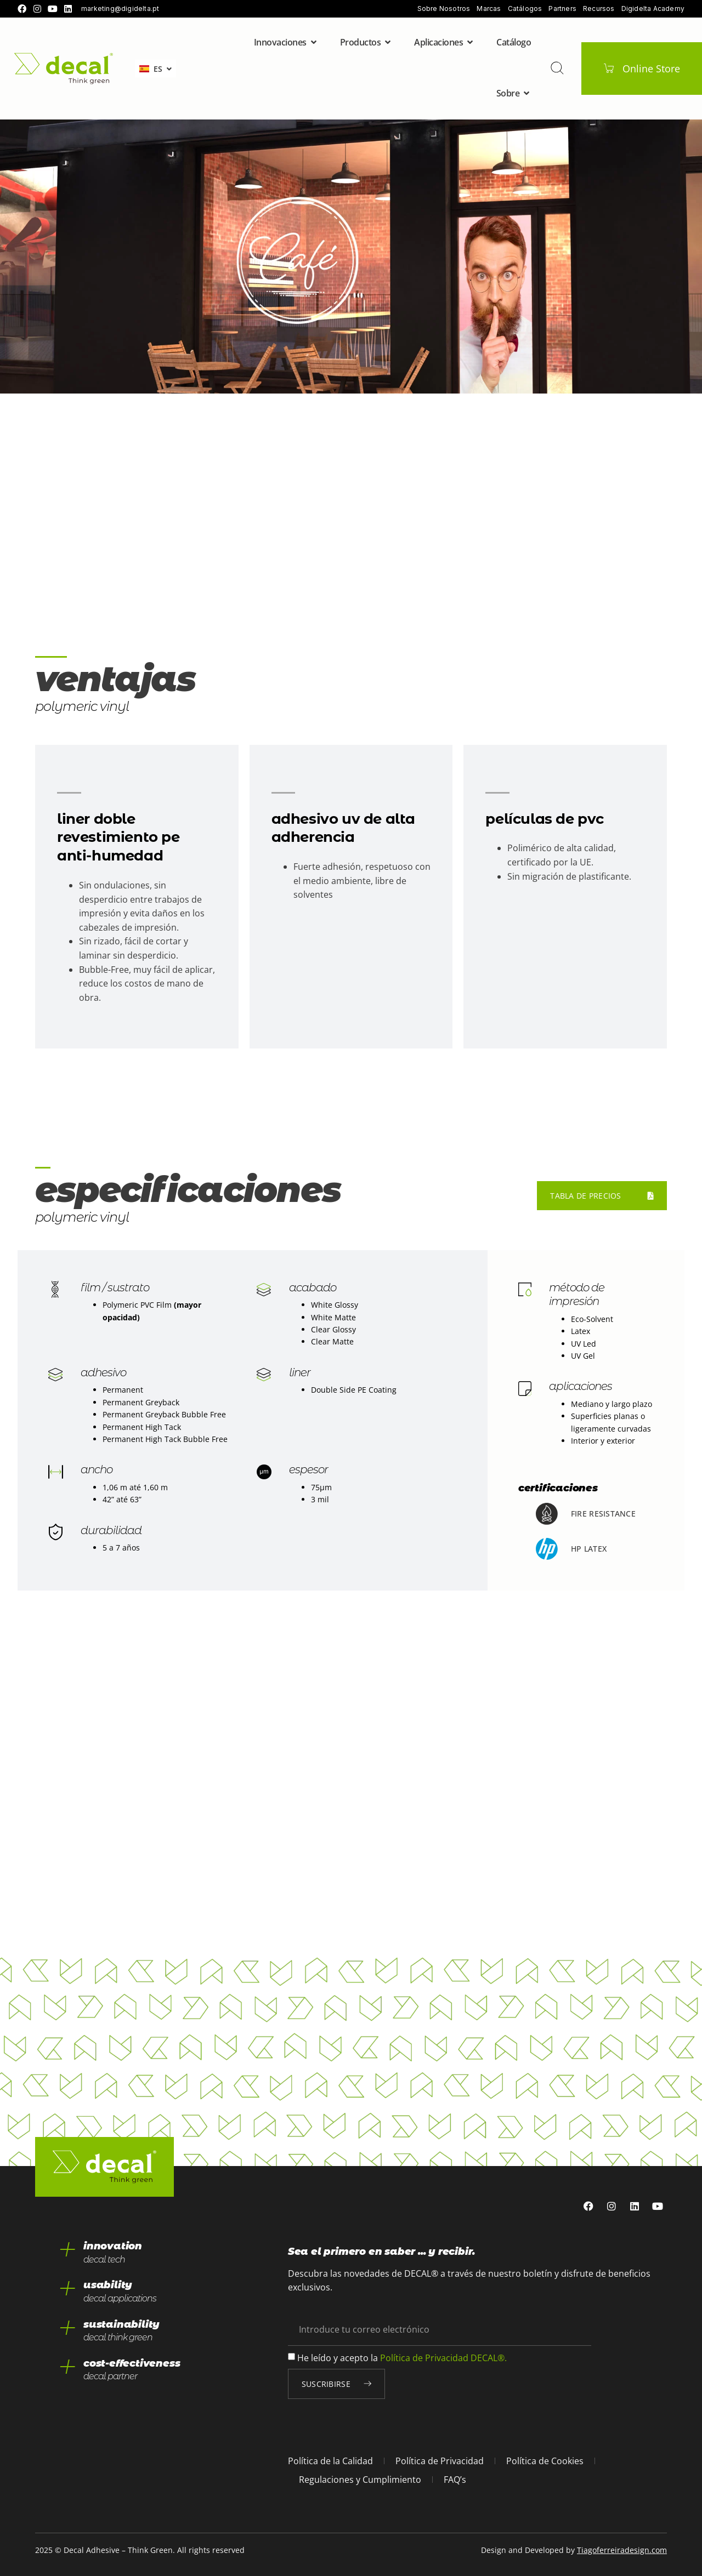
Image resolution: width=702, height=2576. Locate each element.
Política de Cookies (545, 2461)
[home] (63, 69)
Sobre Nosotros (444, 9)
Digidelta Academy (652, 9)
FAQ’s (455, 2480)
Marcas (489, 9)
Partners (562, 9)
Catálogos (525, 9)
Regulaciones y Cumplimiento (360, 2480)
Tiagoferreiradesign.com (622, 2550)
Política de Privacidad (439, 2461)
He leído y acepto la (402, 2357)
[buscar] (557, 68)
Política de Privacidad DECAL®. (443, 2357)
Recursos (599, 9)
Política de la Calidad (330, 2461)
